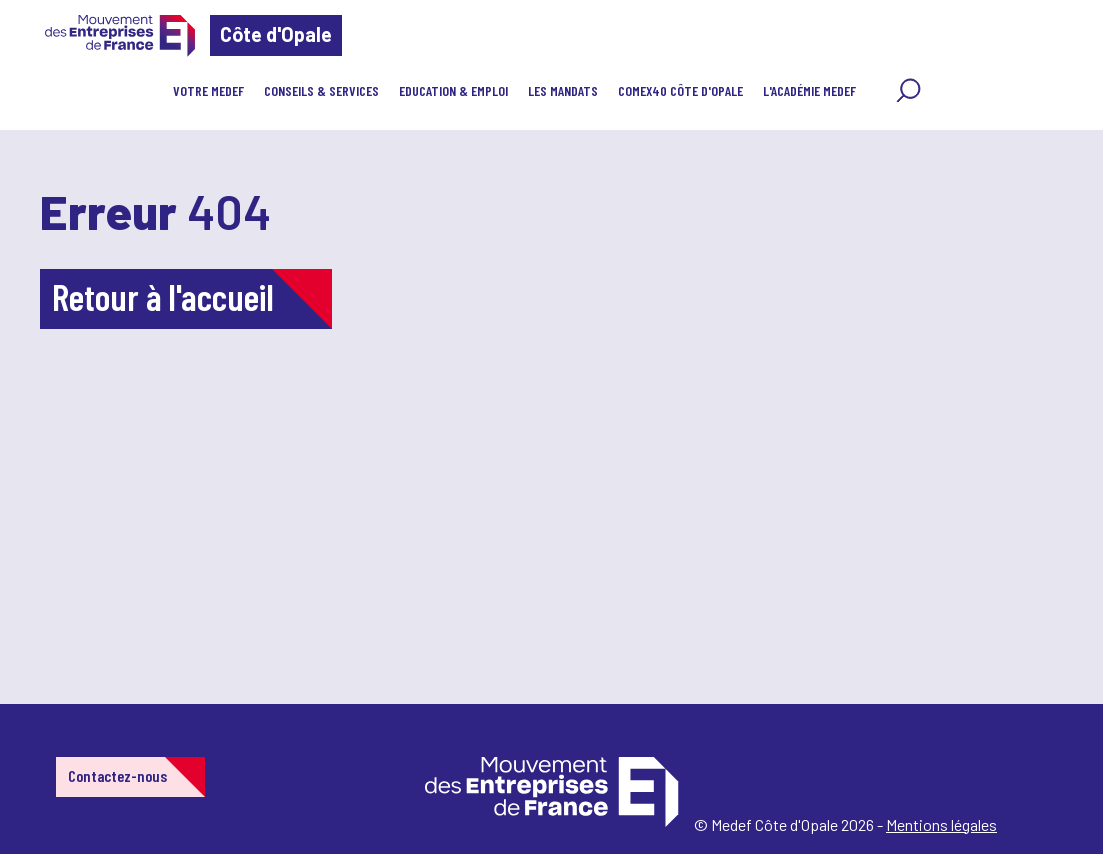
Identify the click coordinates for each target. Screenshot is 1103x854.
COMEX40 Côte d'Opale (680, 90)
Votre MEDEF (208, 90)
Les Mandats (563, 90)
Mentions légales (941, 824)
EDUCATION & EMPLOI (453, 90)
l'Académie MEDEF (809, 90)
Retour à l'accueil (163, 296)
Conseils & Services (321, 90)
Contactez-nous (117, 775)
